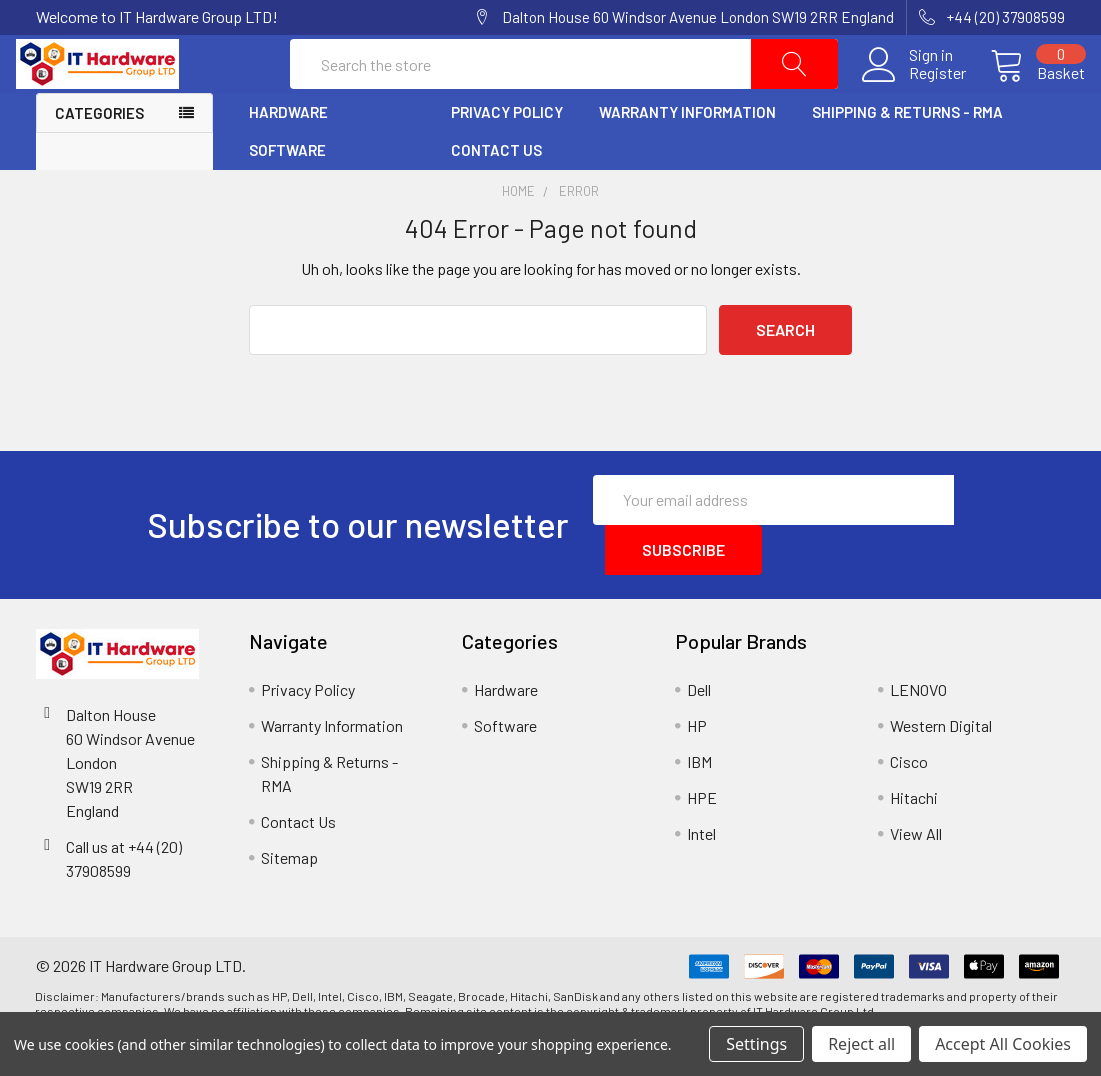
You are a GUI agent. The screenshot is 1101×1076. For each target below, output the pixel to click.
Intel (701, 873)
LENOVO (918, 729)
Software (287, 191)
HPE (702, 837)
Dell (699, 729)
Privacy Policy (507, 153)
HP (697, 765)
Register (917, 94)
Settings (756, 1044)
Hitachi (914, 837)
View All (916, 873)
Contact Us (496, 191)
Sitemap (289, 897)
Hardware (288, 153)
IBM (699, 801)
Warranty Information (687, 153)
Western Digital (941, 765)
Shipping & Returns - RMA (907, 153)
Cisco (909, 801)
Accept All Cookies (1003, 1044)
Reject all (861, 1044)
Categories (99, 154)
